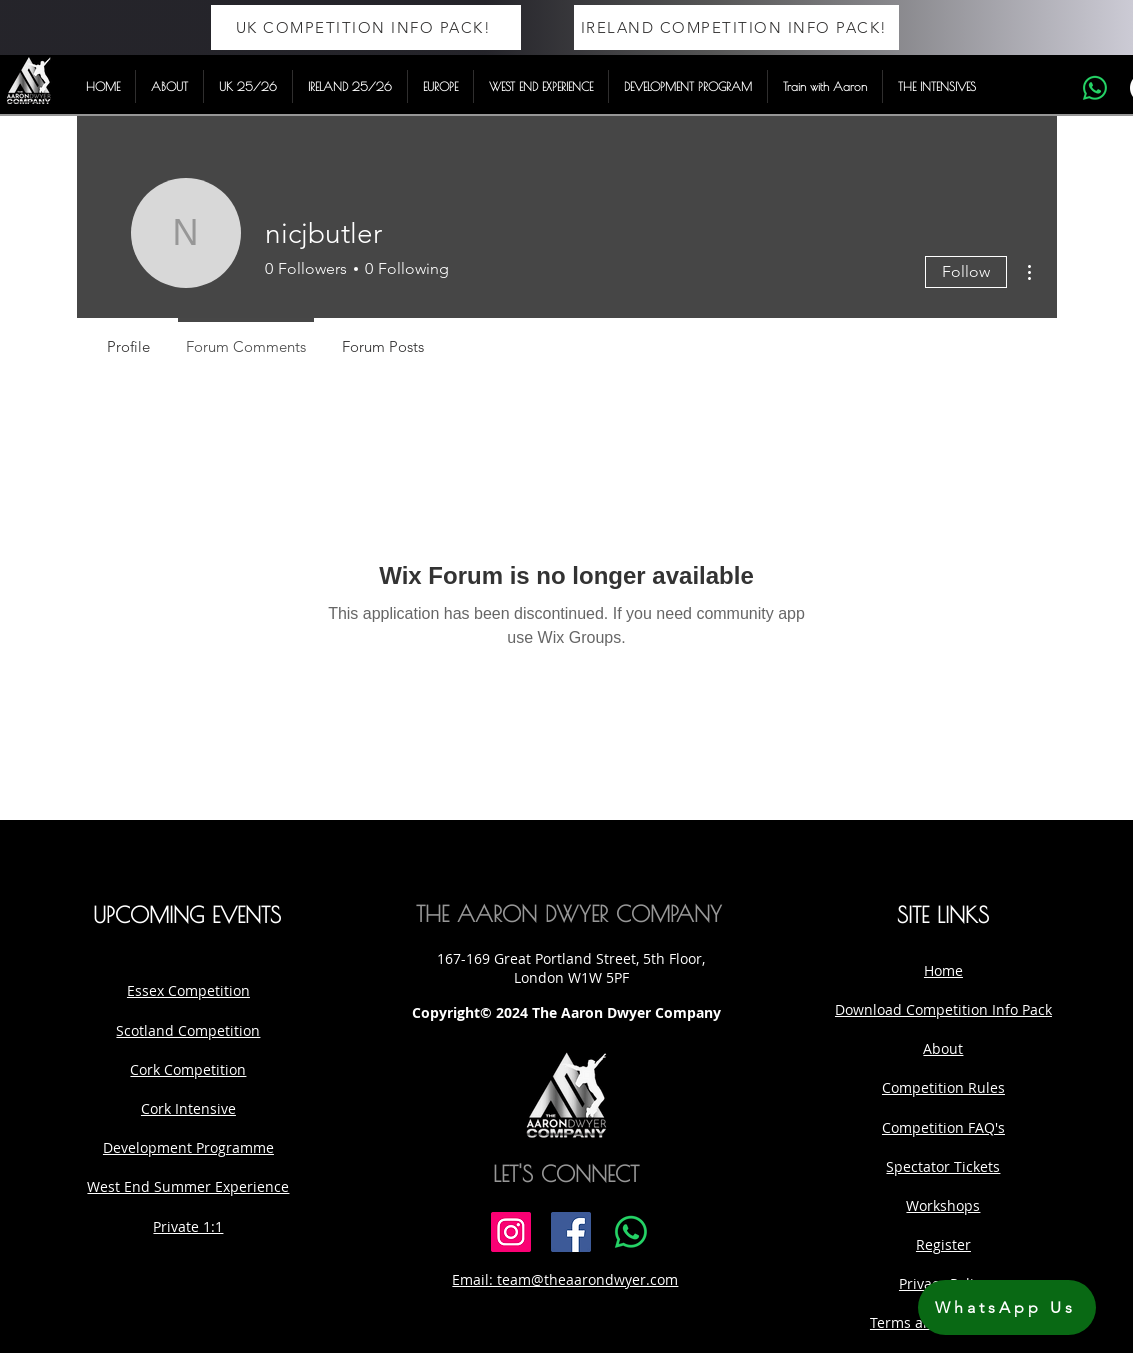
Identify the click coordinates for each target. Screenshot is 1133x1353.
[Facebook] (571, 1232)
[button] (169, 86)
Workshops (943, 1205)
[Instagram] (511, 1232)
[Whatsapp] (1095, 88)
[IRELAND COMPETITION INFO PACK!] (736, 27)
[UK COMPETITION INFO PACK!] (366, 27)
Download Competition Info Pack (943, 1009)
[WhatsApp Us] (1007, 1307)
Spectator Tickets (943, 1166)
